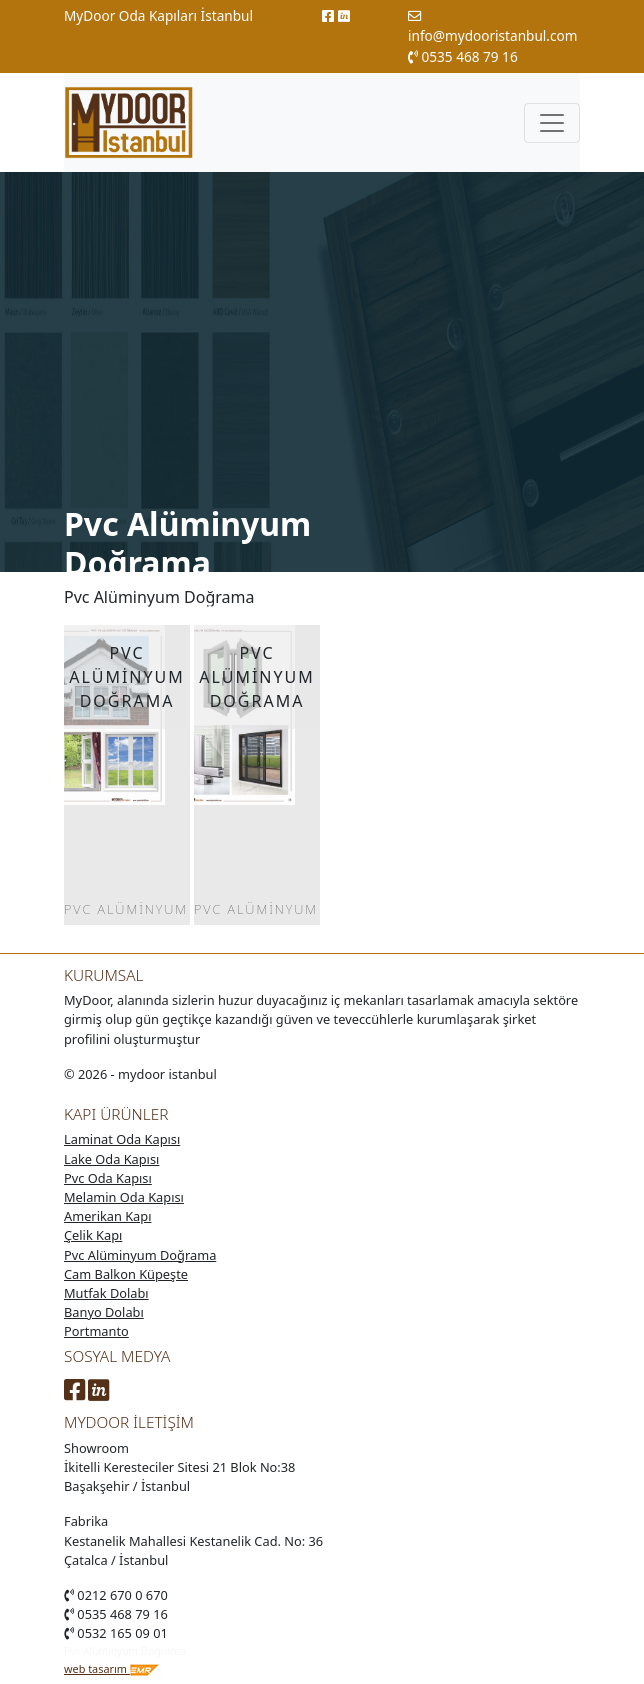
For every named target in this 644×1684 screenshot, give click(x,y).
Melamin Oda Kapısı (124, 1197)
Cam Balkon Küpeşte (126, 1274)
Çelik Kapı (93, 1235)
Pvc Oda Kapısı (108, 1178)
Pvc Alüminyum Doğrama (140, 1255)
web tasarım (112, 1668)
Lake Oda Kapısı (111, 1159)
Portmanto (96, 1331)
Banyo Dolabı (104, 1312)
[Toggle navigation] (552, 123)
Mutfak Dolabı (106, 1293)
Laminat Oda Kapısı (122, 1139)
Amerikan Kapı (107, 1216)
